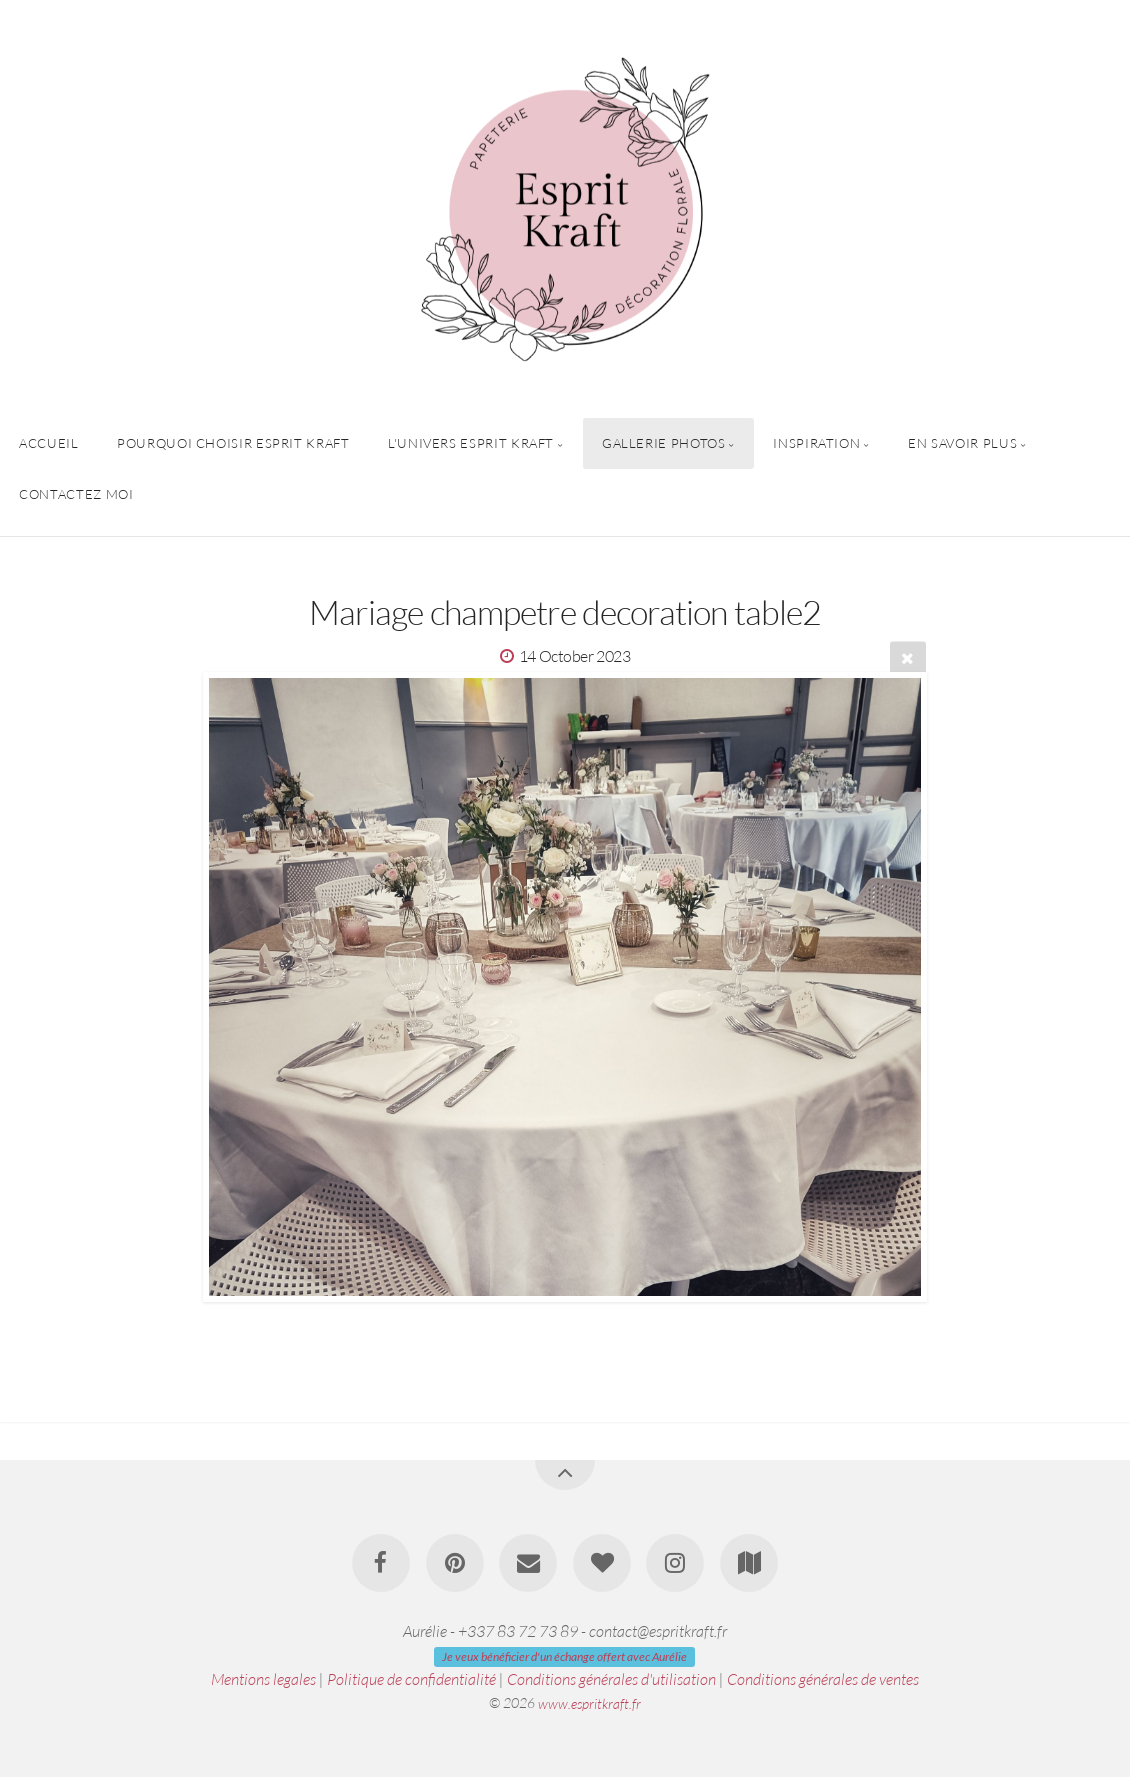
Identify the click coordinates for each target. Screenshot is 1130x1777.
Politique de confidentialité (411, 1679)
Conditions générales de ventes (823, 1679)
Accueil (48, 443)
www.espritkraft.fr (589, 1702)
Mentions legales (263, 1679)
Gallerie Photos (664, 443)
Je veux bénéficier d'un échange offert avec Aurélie (564, 1656)
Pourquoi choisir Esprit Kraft (233, 443)
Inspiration (816, 443)
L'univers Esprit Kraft (471, 443)
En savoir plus (962, 443)
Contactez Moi (76, 494)
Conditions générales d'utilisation (611, 1679)
